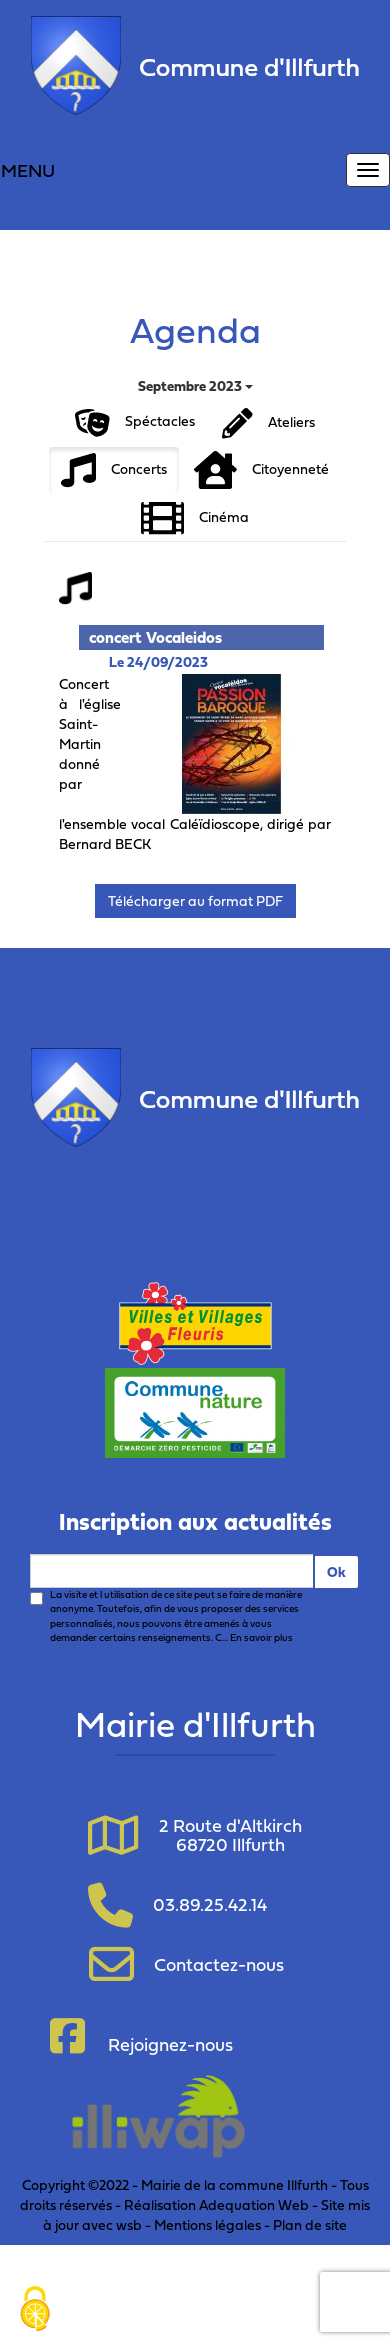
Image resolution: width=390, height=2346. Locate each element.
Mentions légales (207, 2224)
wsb (129, 2224)
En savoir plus (261, 1637)
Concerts (114, 470)
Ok (336, 1571)
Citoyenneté (261, 470)
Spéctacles (135, 423)
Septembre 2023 (195, 385)
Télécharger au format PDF (195, 900)
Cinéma (195, 518)
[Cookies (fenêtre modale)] (35, 2311)
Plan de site (310, 2224)
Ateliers (268, 423)
